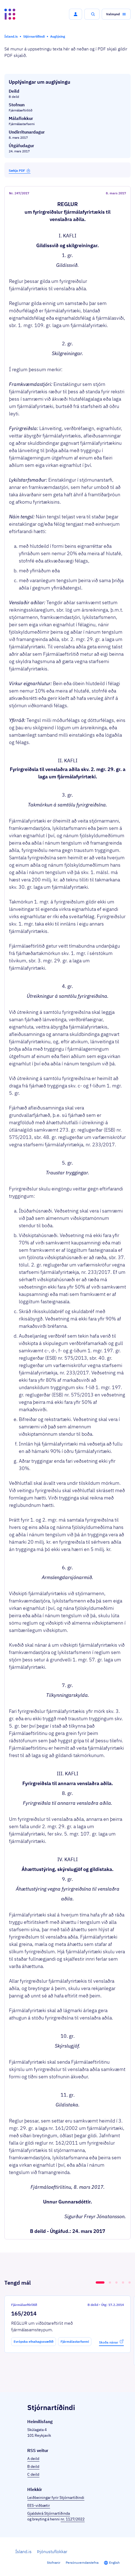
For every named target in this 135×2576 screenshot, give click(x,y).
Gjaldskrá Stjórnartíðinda (48, 2513)
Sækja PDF (20, 170)
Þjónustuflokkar (52, 2551)
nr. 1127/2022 (73, 2519)
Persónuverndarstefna (82, 2562)
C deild (33, 2474)
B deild (33, 2466)
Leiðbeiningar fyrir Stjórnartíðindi (55, 2497)
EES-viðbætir (38, 2505)
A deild (33, 2458)
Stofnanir (53, 2562)
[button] (75, 14)
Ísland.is (23, 2551)
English (114, 2562)
